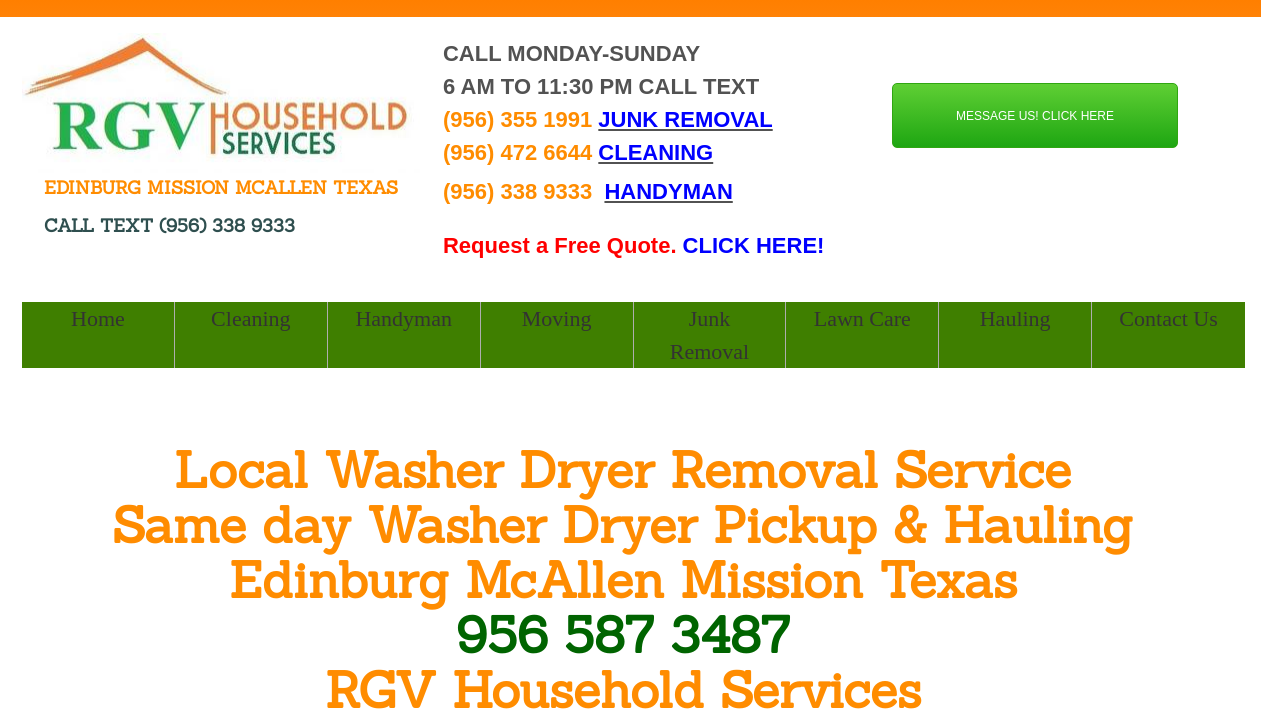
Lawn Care (862, 318)
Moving (557, 318)
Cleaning (250, 318)
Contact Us (1168, 318)
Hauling (1015, 318)
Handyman (403, 318)
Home (98, 318)
